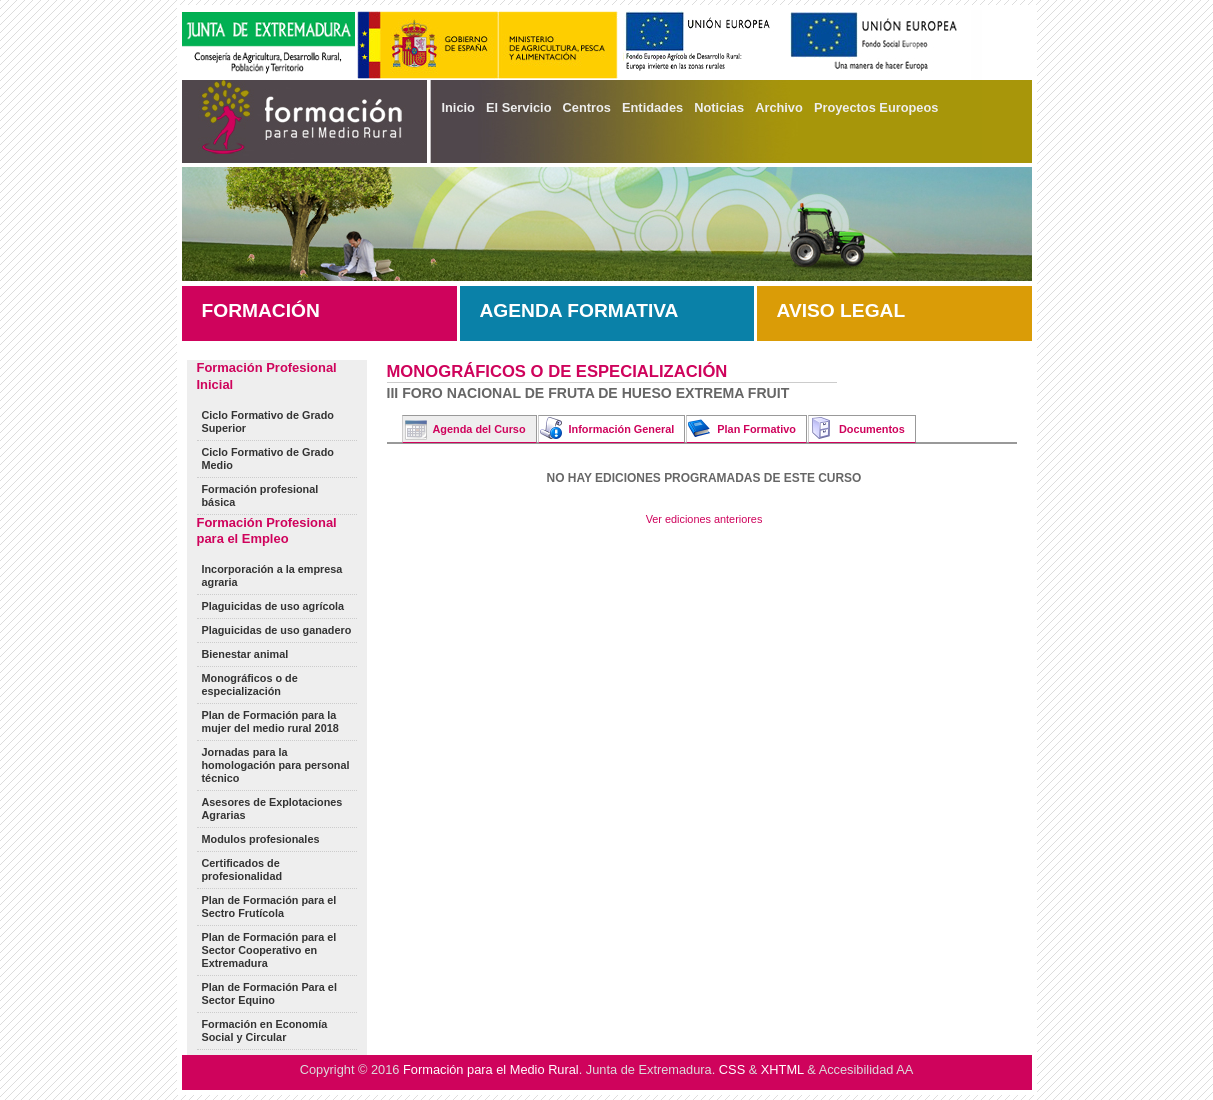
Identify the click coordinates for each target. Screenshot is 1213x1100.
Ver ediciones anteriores (704, 519)
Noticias (719, 107)
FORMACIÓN (261, 310)
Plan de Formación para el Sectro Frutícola (269, 906)
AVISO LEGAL (841, 310)
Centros (587, 107)
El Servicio (518, 107)
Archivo (779, 107)
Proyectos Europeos (876, 107)
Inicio (458, 107)
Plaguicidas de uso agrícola (273, 606)
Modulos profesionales (261, 839)
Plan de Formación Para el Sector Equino (269, 993)
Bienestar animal (245, 654)
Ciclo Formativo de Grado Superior (268, 421)
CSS (732, 1069)
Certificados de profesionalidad (242, 869)
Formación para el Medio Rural (491, 1069)
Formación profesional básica (260, 495)
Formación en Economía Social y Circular (265, 1030)
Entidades (652, 107)
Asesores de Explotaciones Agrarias (272, 808)
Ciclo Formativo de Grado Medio (268, 458)
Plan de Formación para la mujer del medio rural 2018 (270, 721)
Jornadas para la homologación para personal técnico (276, 765)
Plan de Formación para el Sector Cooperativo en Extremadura (269, 950)
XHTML (782, 1069)
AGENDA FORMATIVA (579, 310)
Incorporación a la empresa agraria (272, 575)
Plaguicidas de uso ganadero (277, 630)
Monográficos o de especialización (250, 684)
